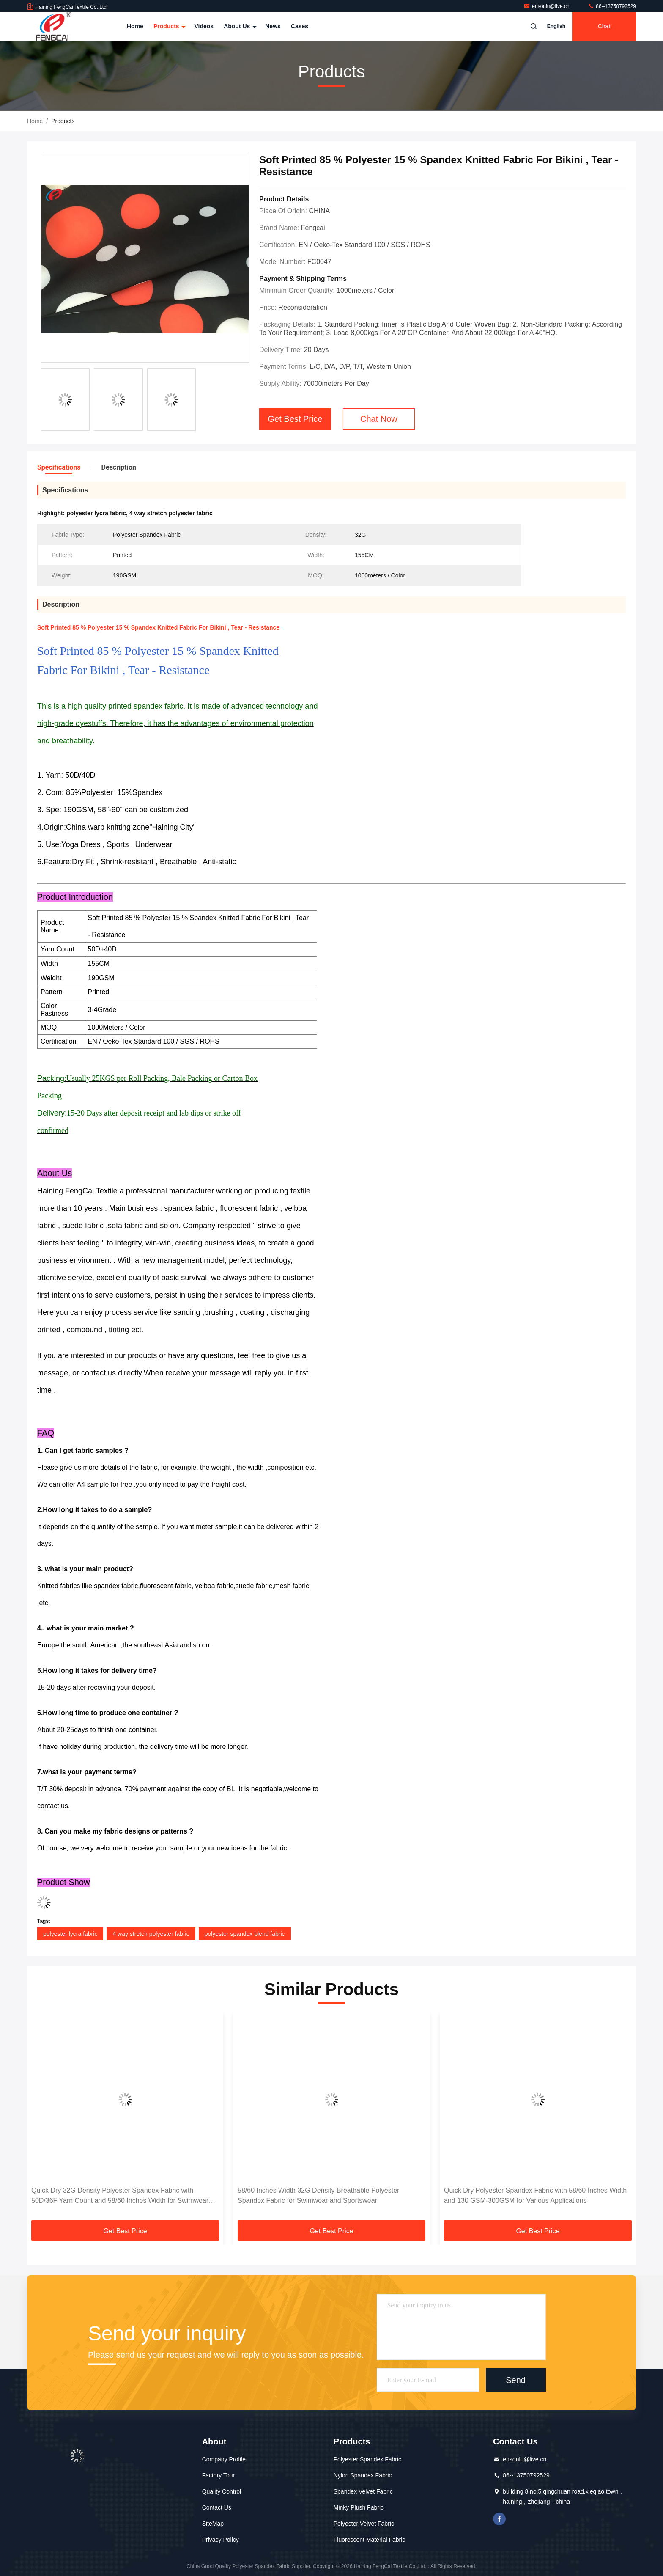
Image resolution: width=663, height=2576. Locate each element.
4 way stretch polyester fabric (150, 1933)
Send (516, 2379)
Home (135, 26)
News (273, 26)
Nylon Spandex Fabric (363, 2475)
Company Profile (224, 2459)
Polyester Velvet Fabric (364, 2523)
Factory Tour (218, 2475)
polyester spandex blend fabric (245, 1933)
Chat (604, 26)
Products (168, 26)
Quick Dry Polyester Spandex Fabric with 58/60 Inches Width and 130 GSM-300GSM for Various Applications (535, 2195)
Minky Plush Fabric (359, 2507)
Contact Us (216, 2507)
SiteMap (213, 2523)
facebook (499, 2519)
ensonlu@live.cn (547, 6)
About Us (239, 26)
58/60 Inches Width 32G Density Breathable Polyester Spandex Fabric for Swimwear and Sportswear (318, 2195)
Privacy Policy (220, 2539)
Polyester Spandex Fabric (367, 2459)
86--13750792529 (612, 6)
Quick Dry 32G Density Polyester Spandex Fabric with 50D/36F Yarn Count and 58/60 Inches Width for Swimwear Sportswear (119, 2196)
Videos (204, 26)
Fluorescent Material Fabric (369, 2539)
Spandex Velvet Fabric (363, 2491)
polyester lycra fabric (70, 1933)
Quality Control (221, 2491)
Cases (299, 26)
